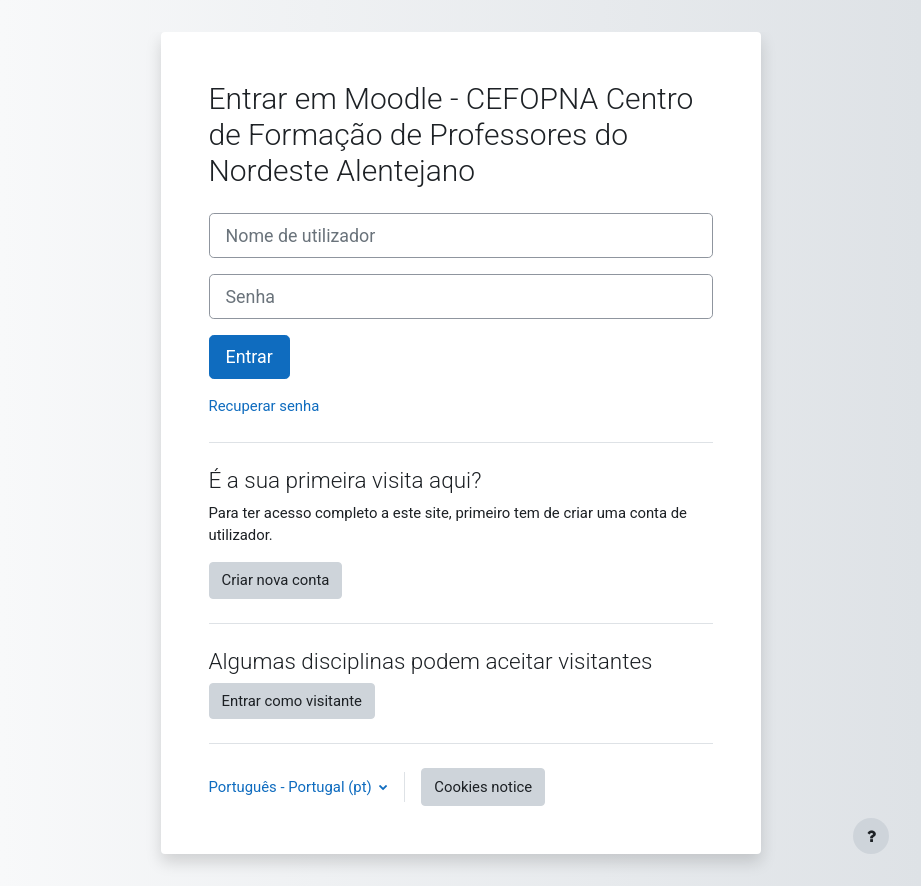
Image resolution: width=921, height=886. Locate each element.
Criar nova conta (276, 580)
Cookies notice (483, 787)
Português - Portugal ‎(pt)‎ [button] (292, 787)
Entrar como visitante (292, 701)
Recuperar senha (264, 406)
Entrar (249, 356)
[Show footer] (871, 836)
